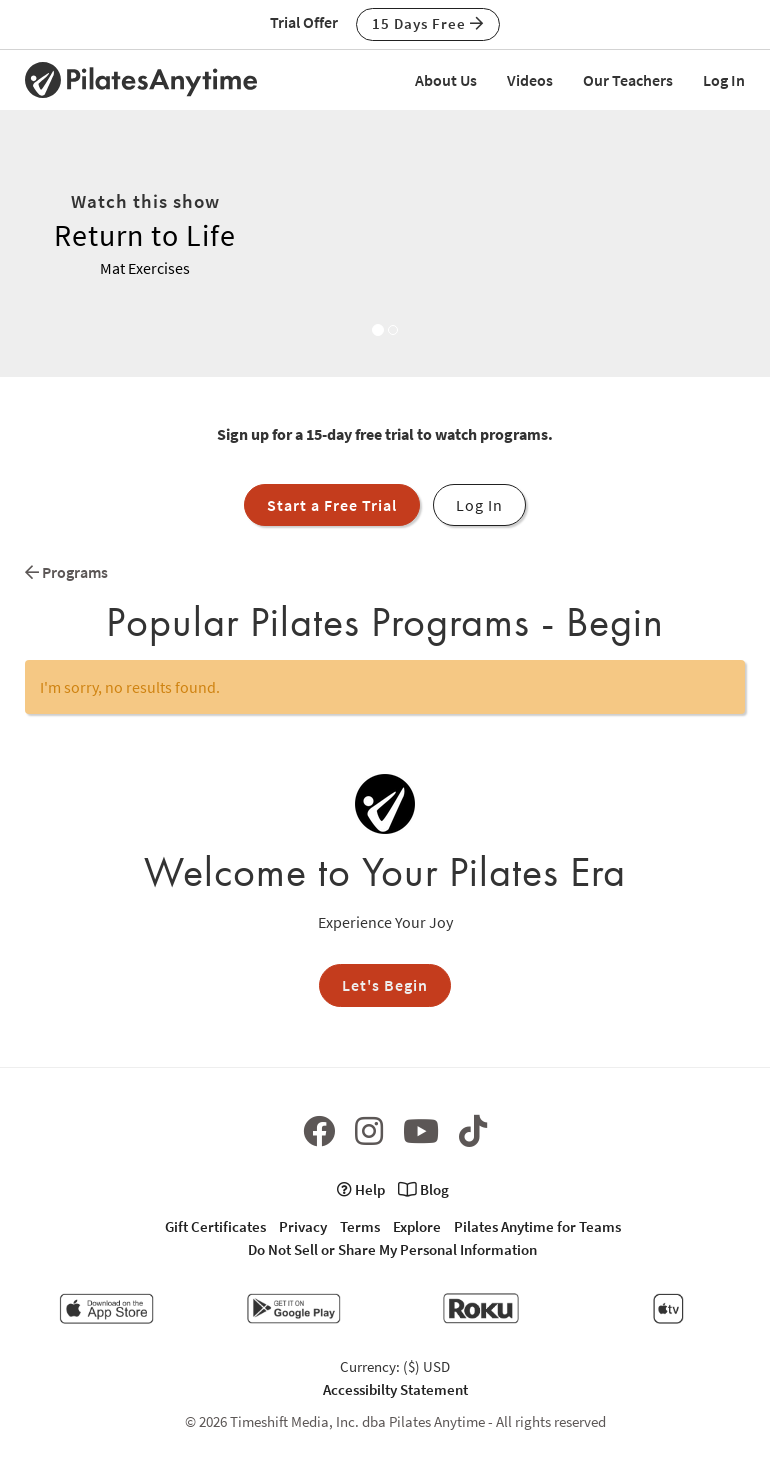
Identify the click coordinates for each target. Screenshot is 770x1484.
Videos (530, 80)
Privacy (303, 1226)
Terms (360, 1226)
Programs (66, 572)
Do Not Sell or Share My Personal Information (392, 1249)
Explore (417, 1226)
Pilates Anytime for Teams (537, 1226)
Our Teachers (628, 80)
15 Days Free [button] (428, 23)
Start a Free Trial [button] (332, 505)
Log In (724, 80)
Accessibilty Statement (395, 1389)
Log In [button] (479, 505)
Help (361, 1189)
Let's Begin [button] (385, 985)
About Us (446, 80)
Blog (423, 1189)
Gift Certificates (215, 1226)
